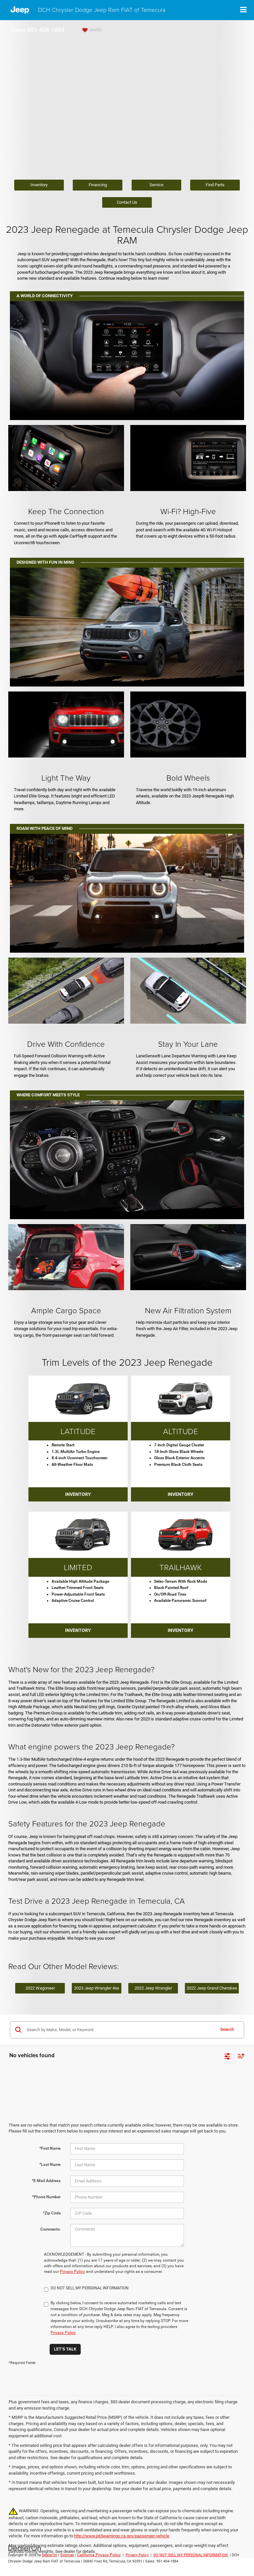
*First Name (50, 2148)
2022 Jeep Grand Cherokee (212, 1988)
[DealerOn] (25, 2547)
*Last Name (50, 2164)
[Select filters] (227, 2056)
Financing (98, 184)
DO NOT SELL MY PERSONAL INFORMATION (190, 2555)
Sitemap (67, 2555)
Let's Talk (65, 2349)
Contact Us (127, 202)
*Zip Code (52, 2213)
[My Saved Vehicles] (91, 30)
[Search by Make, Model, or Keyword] (120, 2030)
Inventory (39, 184)
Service (156, 184)
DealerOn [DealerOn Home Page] (49, 2555)
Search (227, 2029)
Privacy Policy (72, 2271)
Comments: (50, 2229)
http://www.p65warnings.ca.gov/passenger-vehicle (121, 2535)
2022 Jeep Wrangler (153, 1988)
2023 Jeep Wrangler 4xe (96, 1988)
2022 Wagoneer (40, 1988)
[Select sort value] (239, 2056)
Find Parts (215, 184)
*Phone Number (46, 2197)
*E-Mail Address (46, 2180)
